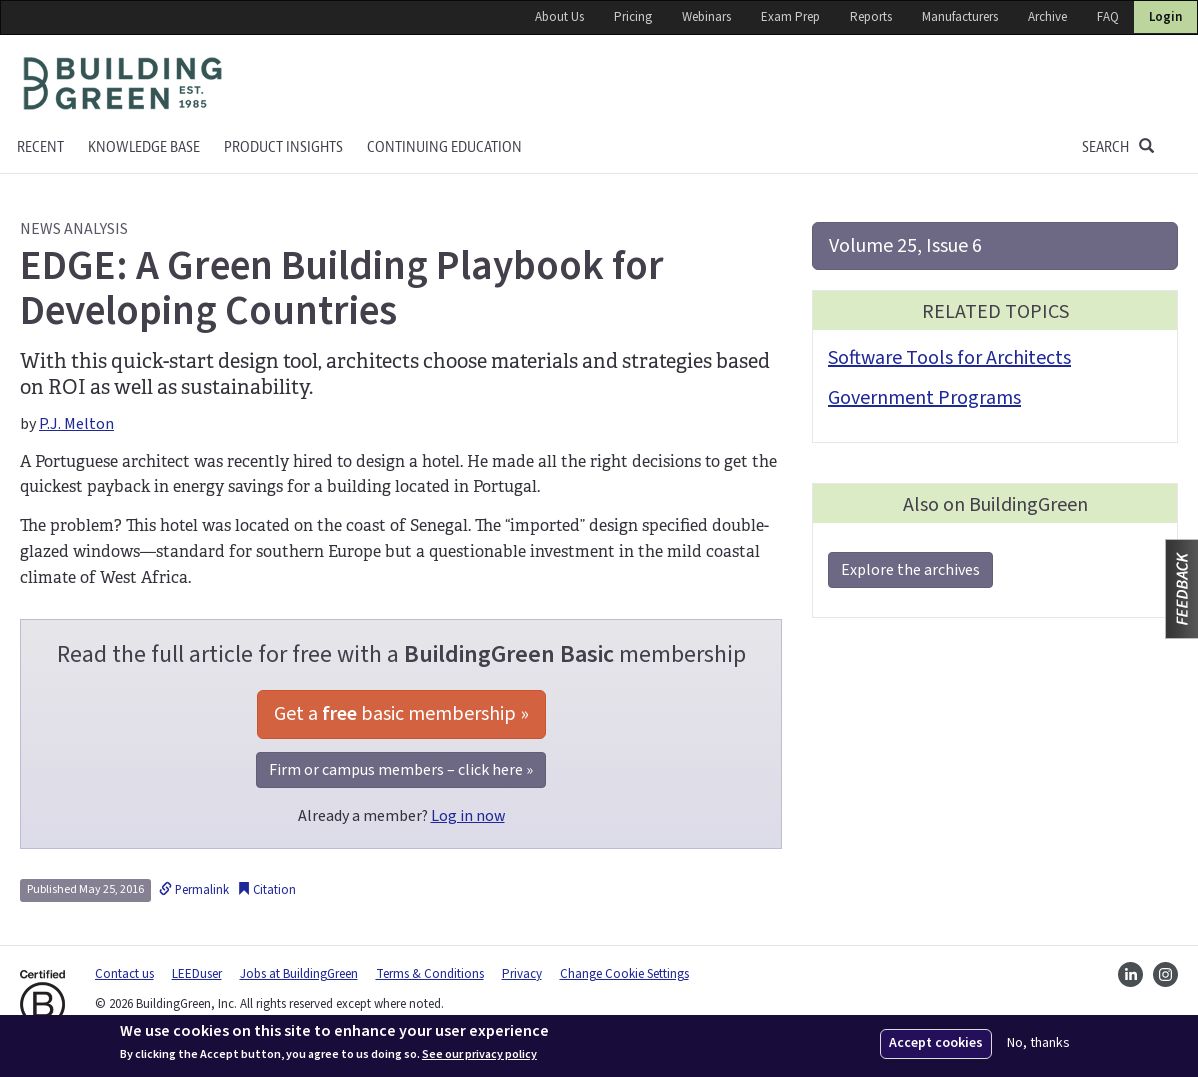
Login (1165, 17)
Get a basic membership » (401, 714)
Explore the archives (910, 570)
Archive (1047, 17)
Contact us (124, 974)
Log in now (468, 816)
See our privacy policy (479, 1055)
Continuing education (444, 147)
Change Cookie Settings (624, 974)
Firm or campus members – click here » (401, 770)
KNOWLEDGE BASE (144, 147)
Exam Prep (790, 17)
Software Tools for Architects (949, 358)
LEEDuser (197, 974)
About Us (559, 17)
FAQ (1108, 17)
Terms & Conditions (430, 974)
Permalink (194, 890)
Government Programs (924, 398)
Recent (40, 147)
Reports (871, 17)
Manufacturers (960, 17)
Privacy (522, 974)
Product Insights (283, 147)
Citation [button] (266, 890)
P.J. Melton (76, 424)
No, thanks (1038, 1043)
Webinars (706, 17)
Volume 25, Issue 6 (905, 246)
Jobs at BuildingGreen (299, 974)
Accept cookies (936, 1043)
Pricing (633, 17)
